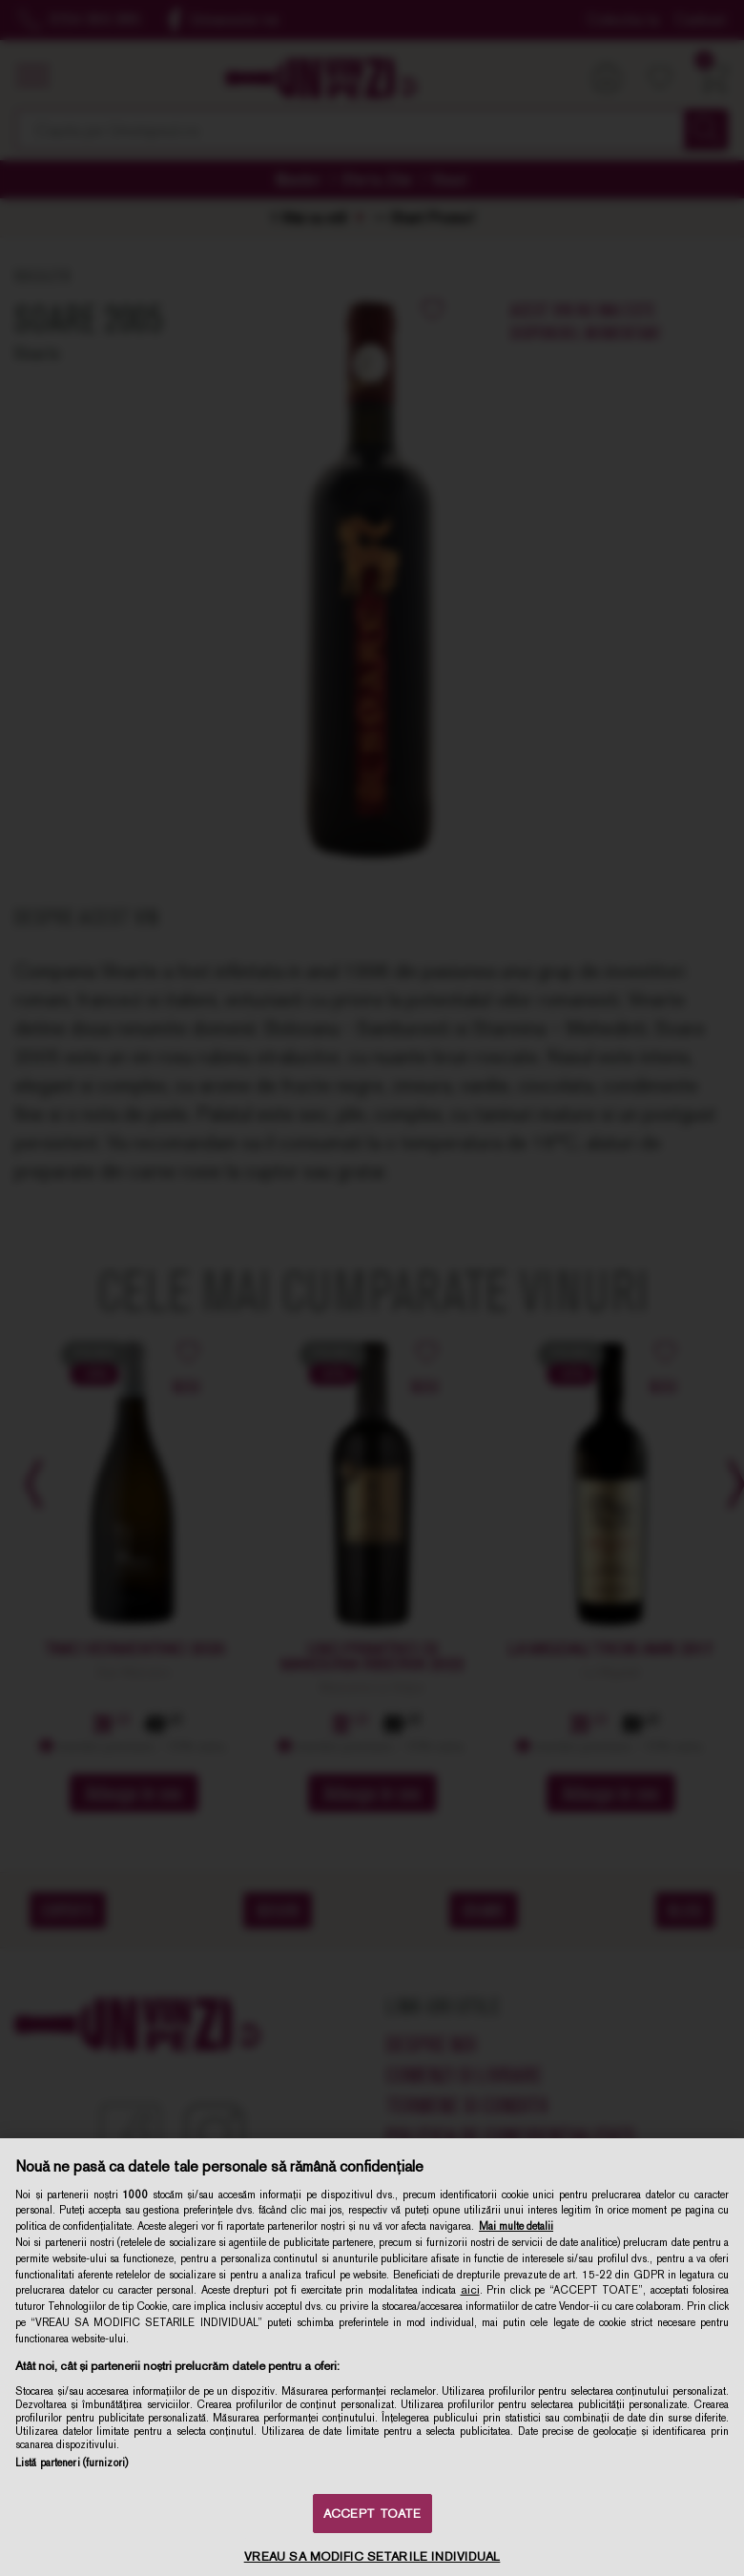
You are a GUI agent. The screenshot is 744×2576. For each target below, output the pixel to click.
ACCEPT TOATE (372, 2513)
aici (470, 2290)
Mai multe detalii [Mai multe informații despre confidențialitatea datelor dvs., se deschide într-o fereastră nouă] (516, 2226)
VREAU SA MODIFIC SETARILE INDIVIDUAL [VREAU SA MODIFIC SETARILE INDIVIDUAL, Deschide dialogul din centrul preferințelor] (372, 2556)
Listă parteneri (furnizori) (71, 2462)
